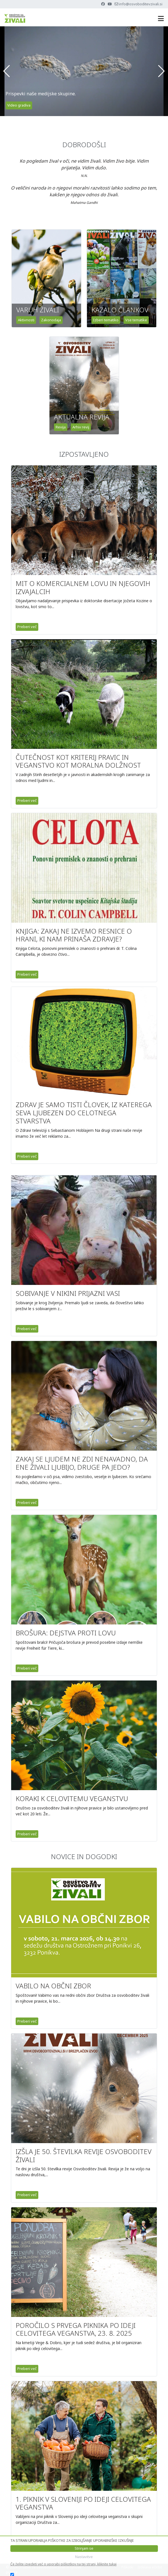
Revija (61, 427)
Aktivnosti (26, 319)
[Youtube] (110, 3)
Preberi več (27, 626)
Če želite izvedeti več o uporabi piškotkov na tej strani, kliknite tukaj (63, 2564)
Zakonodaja (51, 319)
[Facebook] (103, 3)
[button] (6, 71)
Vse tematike (136, 319)
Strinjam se (84, 2548)
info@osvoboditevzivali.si (140, 3)
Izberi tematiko (106, 319)
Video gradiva (18, 105)
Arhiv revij (80, 427)
